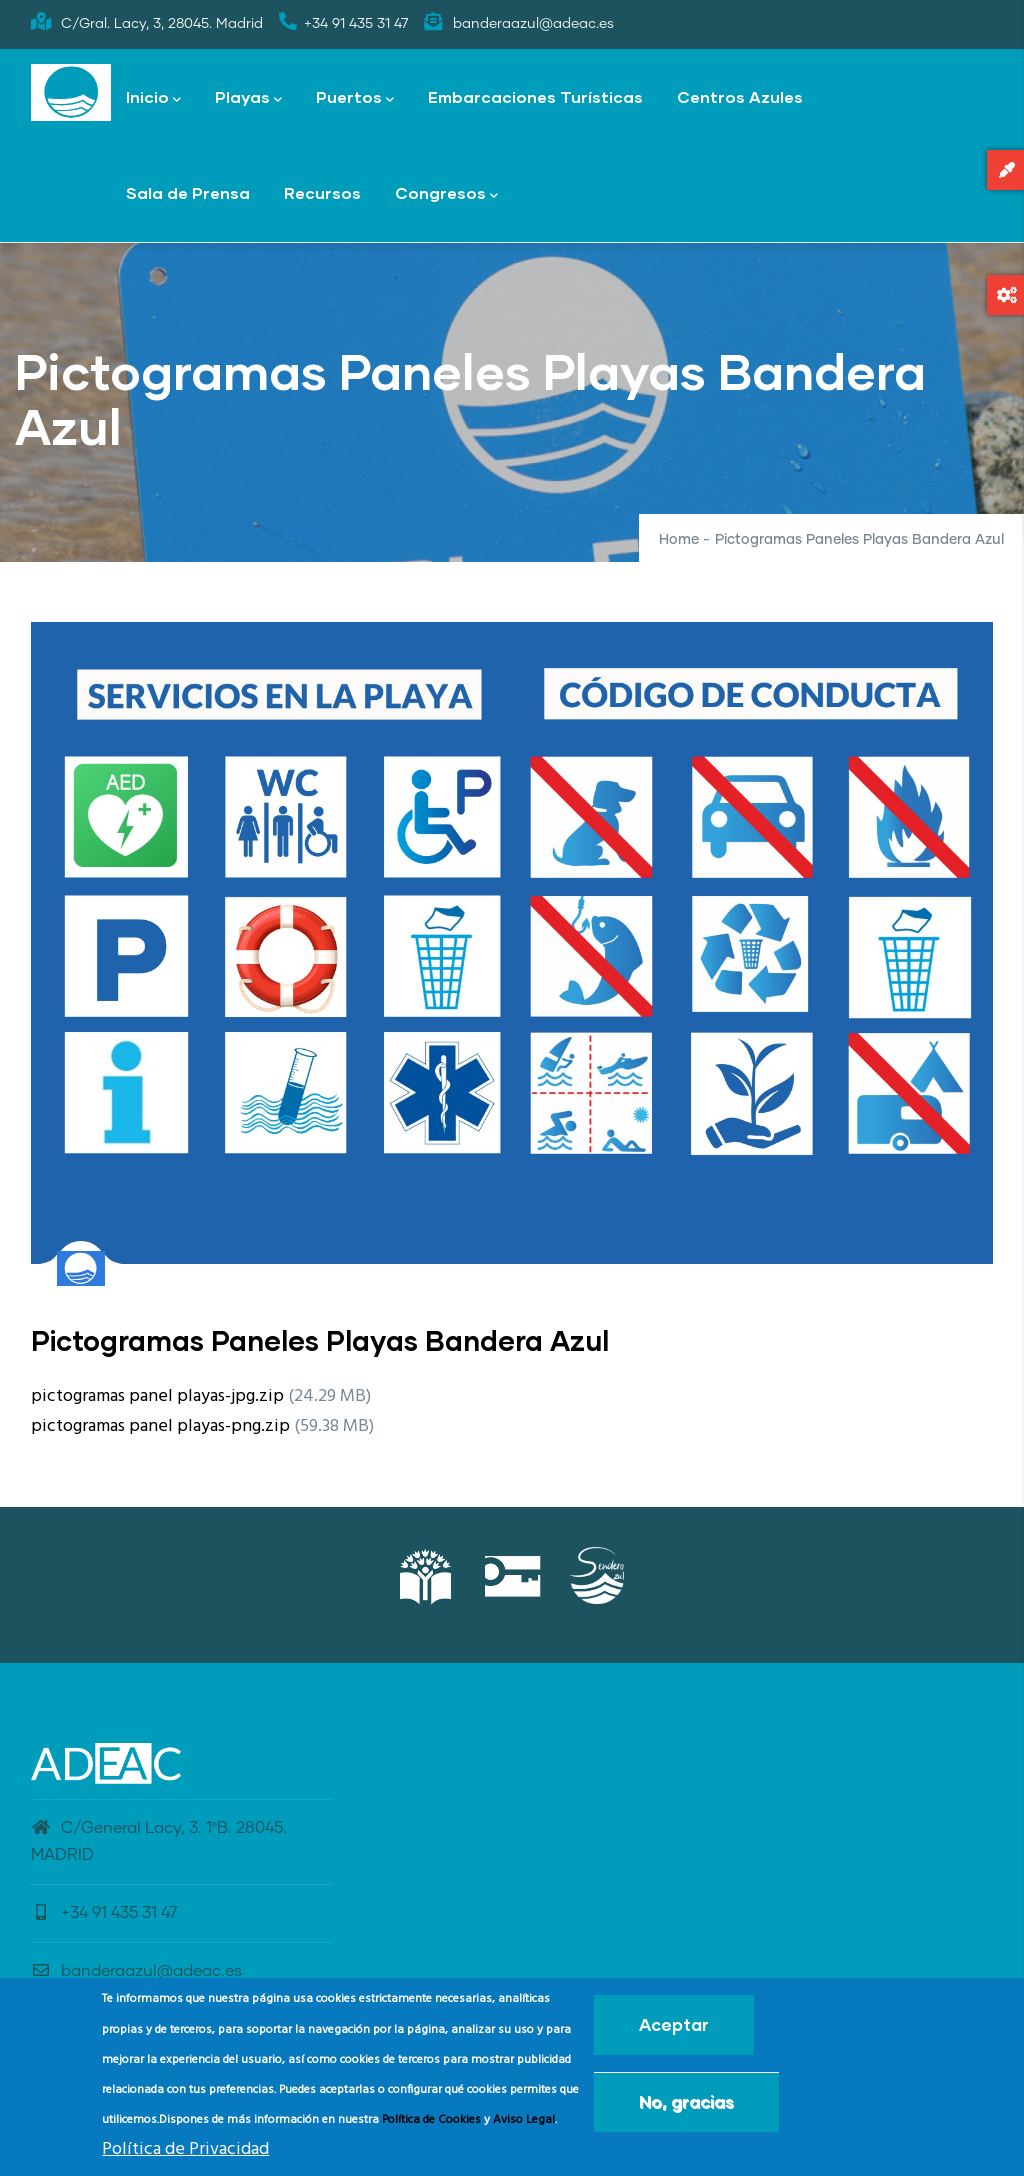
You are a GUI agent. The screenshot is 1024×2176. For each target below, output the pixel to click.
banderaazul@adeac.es (136, 1971)
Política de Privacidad (185, 2152)
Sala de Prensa (188, 192)
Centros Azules (740, 96)
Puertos (355, 98)
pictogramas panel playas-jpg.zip (157, 1396)
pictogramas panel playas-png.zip (160, 1426)
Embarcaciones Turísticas (535, 96)
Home (679, 540)
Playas (248, 98)
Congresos (446, 194)
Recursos (322, 192)
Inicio (153, 98)
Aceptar (674, 2028)
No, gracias (686, 2105)
